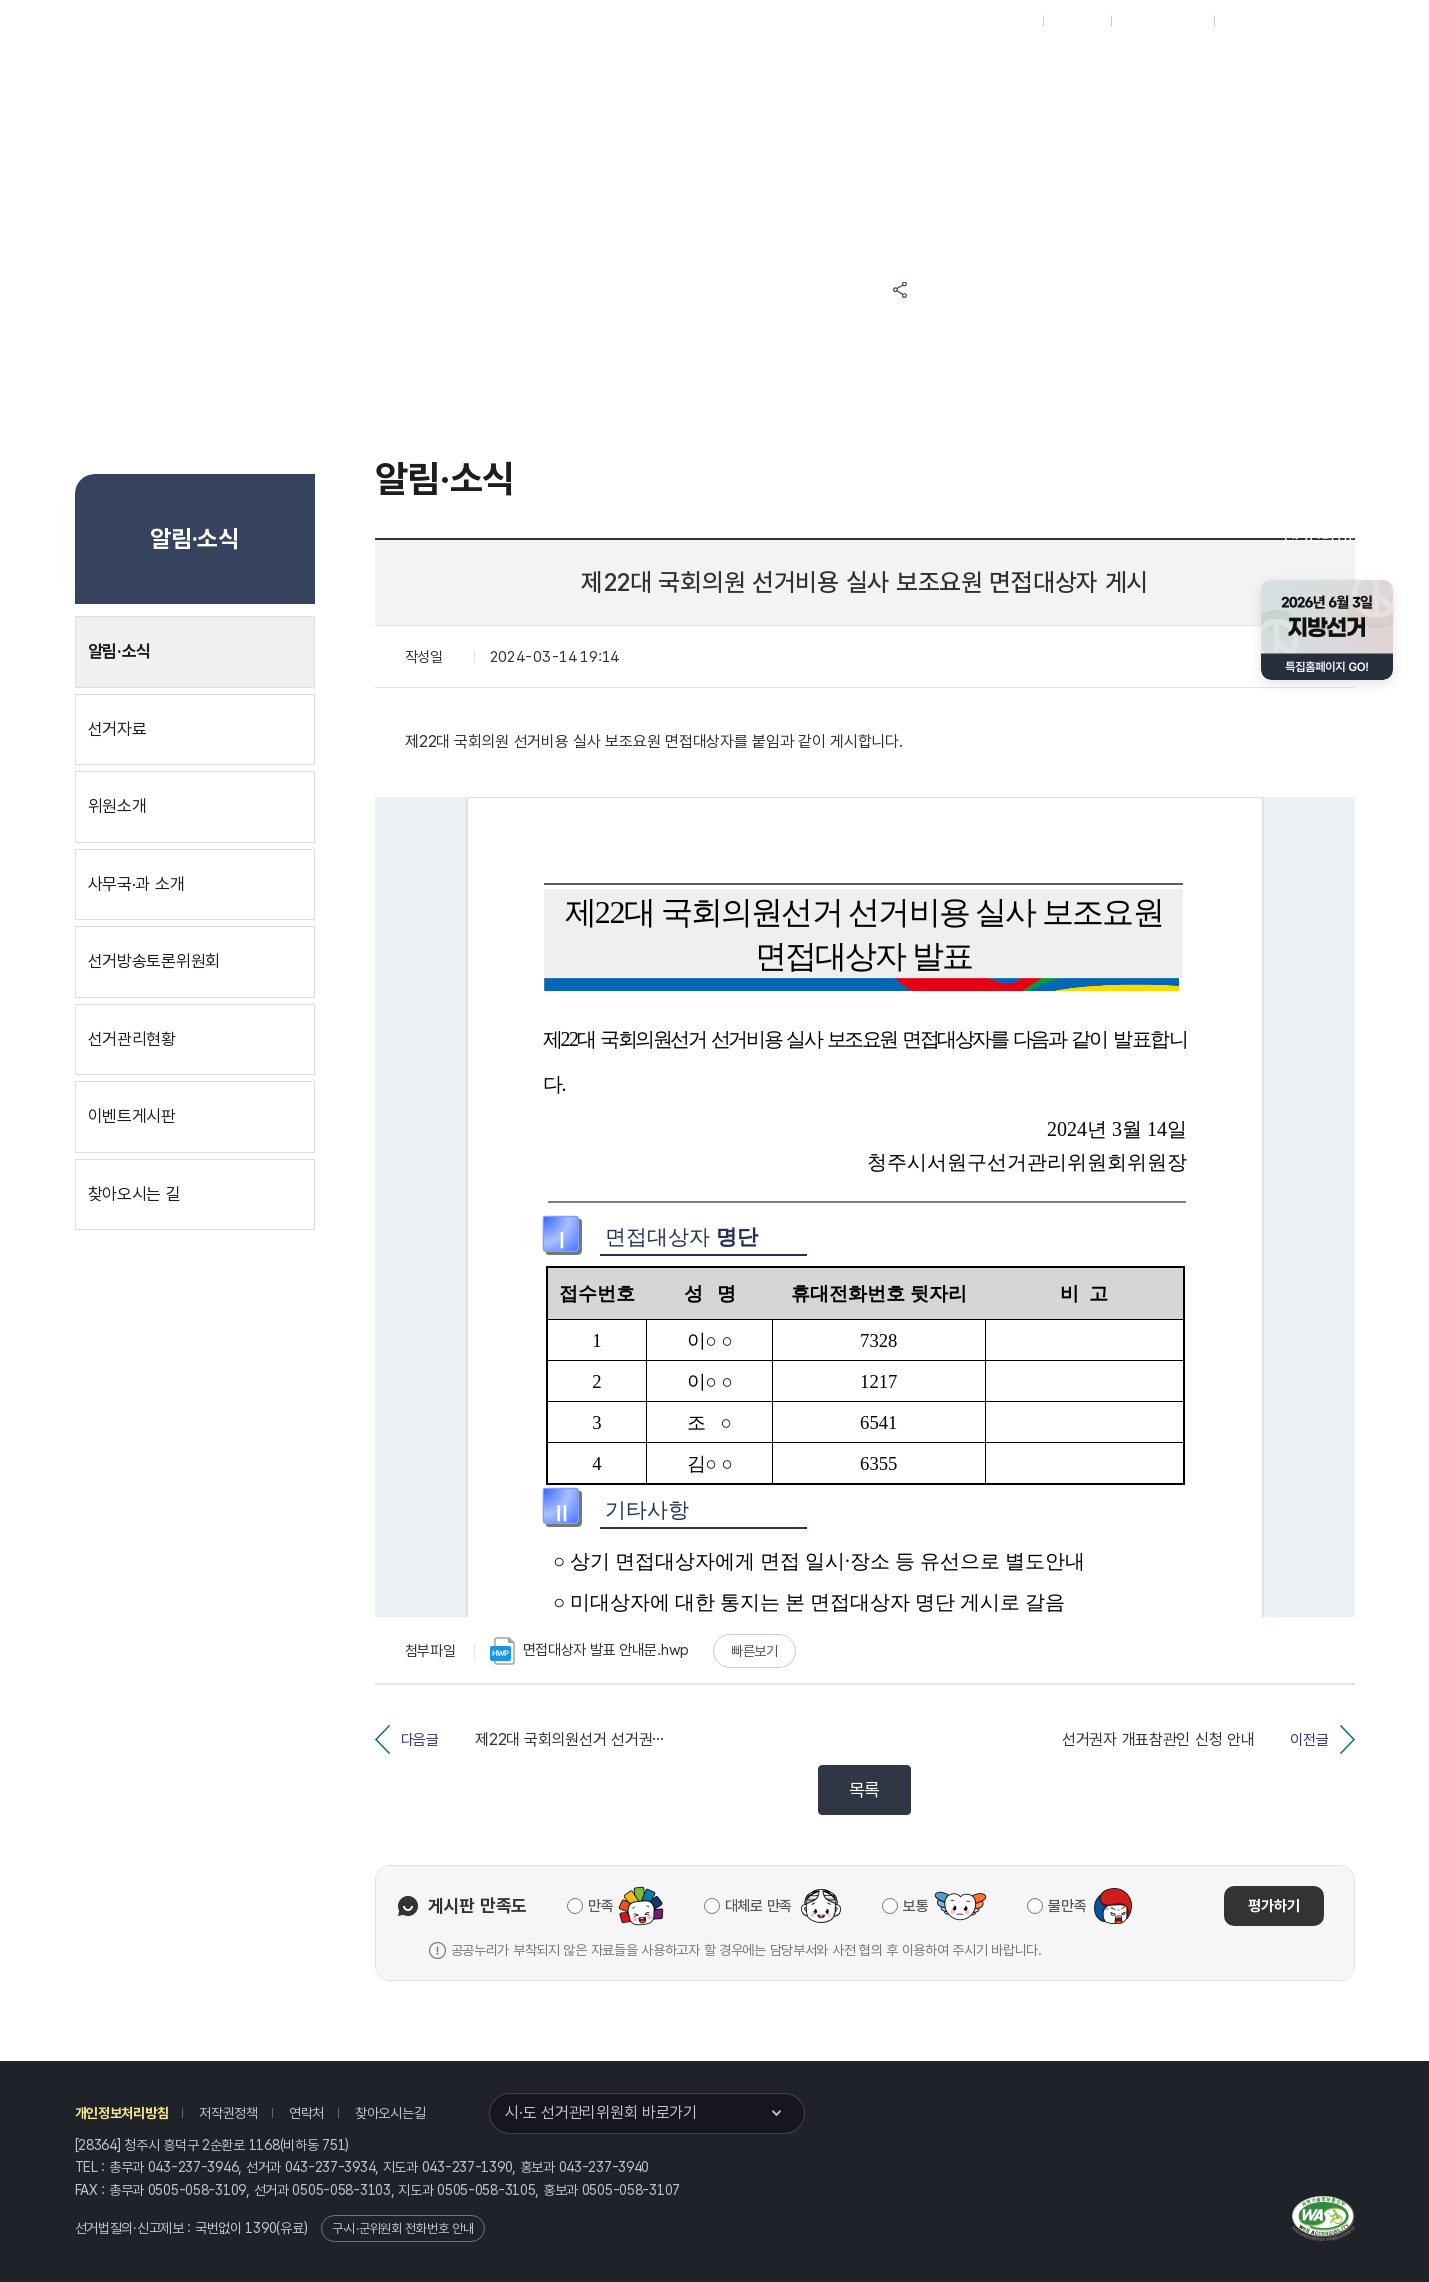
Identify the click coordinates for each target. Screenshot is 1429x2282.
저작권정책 (228, 2113)
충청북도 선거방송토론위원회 (895, 71)
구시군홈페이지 (1162, 21)
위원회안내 (743, 71)
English (1246, 21)
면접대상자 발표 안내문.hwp (590, 1651)
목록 (864, 1789)
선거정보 (546, 71)
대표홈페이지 (997, 21)
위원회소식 (431, 71)
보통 (915, 1906)
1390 (260, 2228)
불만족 (1067, 1906)
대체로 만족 (758, 1906)
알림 (645, 71)
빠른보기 (754, 1651)
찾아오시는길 (390, 2113)
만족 (600, 1906)
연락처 (306, 2113)
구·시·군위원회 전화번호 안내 (403, 2228)
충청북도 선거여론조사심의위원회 (1084, 71)
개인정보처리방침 (122, 2113)
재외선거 (1076, 21)
